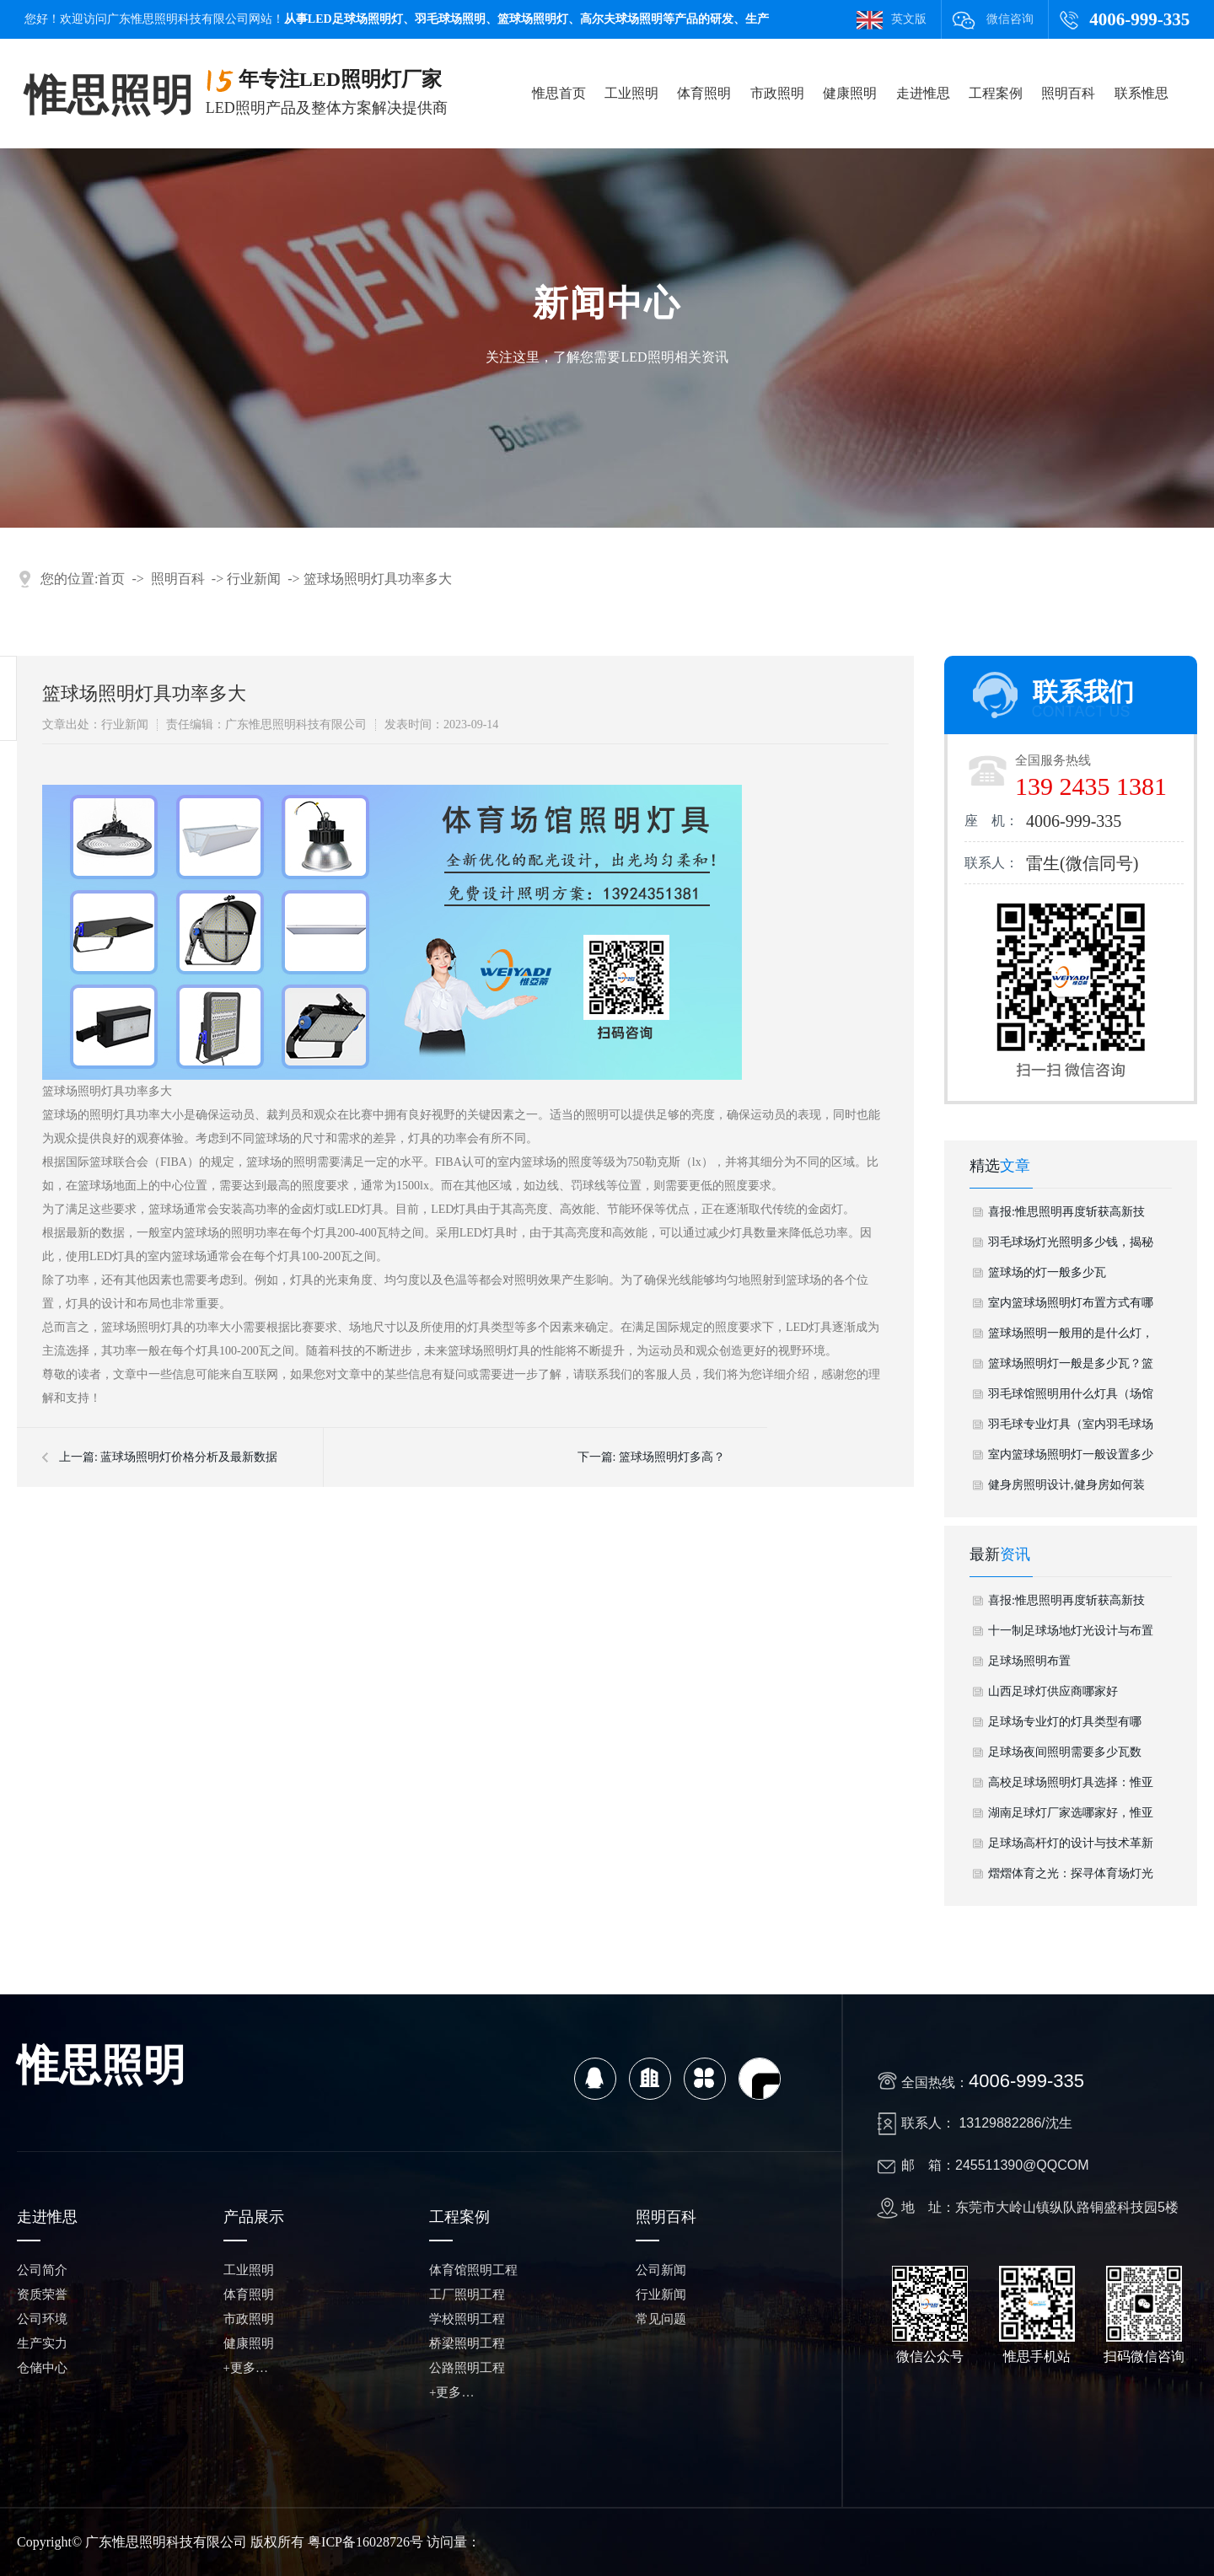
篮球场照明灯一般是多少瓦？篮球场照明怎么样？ (1070, 1368)
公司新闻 (661, 2270)
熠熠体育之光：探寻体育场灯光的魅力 (1070, 1878)
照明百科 (1068, 93)
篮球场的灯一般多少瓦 (1047, 1272)
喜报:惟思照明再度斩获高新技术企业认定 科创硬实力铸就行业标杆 (1066, 1216)
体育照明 (704, 93)
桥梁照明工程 (467, 2343)
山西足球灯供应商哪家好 (1053, 1691)
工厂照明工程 (467, 2294)
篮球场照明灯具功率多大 (378, 579)
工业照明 (631, 93)
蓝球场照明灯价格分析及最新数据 (188, 1457)
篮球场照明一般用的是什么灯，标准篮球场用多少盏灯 (1070, 1338)
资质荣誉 (42, 2294)
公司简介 (42, 2270)
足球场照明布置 (1029, 1661)
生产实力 (42, 2343)
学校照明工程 (467, 2319)
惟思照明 (108, 95)
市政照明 (777, 93)
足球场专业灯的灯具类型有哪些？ (1064, 1726)
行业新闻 (254, 579)
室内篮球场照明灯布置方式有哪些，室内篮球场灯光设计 (1070, 1307)
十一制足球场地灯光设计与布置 (1070, 1630)
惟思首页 (559, 93)
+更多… (245, 2368)
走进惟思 (923, 93)
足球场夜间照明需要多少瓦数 (1064, 1752)
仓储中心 (42, 2368)
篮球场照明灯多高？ (672, 1457)
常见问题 (661, 2319)
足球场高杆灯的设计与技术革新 (1070, 1843)
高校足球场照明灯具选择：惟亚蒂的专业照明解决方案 (1070, 1787)
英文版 (909, 19)
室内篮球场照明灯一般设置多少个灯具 (1070, 1459)
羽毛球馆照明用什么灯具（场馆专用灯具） (1070, 1398)
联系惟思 (1141, 93)
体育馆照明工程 (473, 2270)
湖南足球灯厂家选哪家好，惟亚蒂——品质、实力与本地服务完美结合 (1070, 1817)
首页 (111, 579)
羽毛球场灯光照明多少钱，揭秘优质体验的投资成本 (1070, 1247)
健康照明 (850, 93)
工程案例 (996, 93)
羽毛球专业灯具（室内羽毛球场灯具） (1070, 1429)
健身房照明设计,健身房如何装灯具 (1066, 1489)
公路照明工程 (467, 2368)
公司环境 (42, 2319)
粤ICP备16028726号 (365, 2542)
